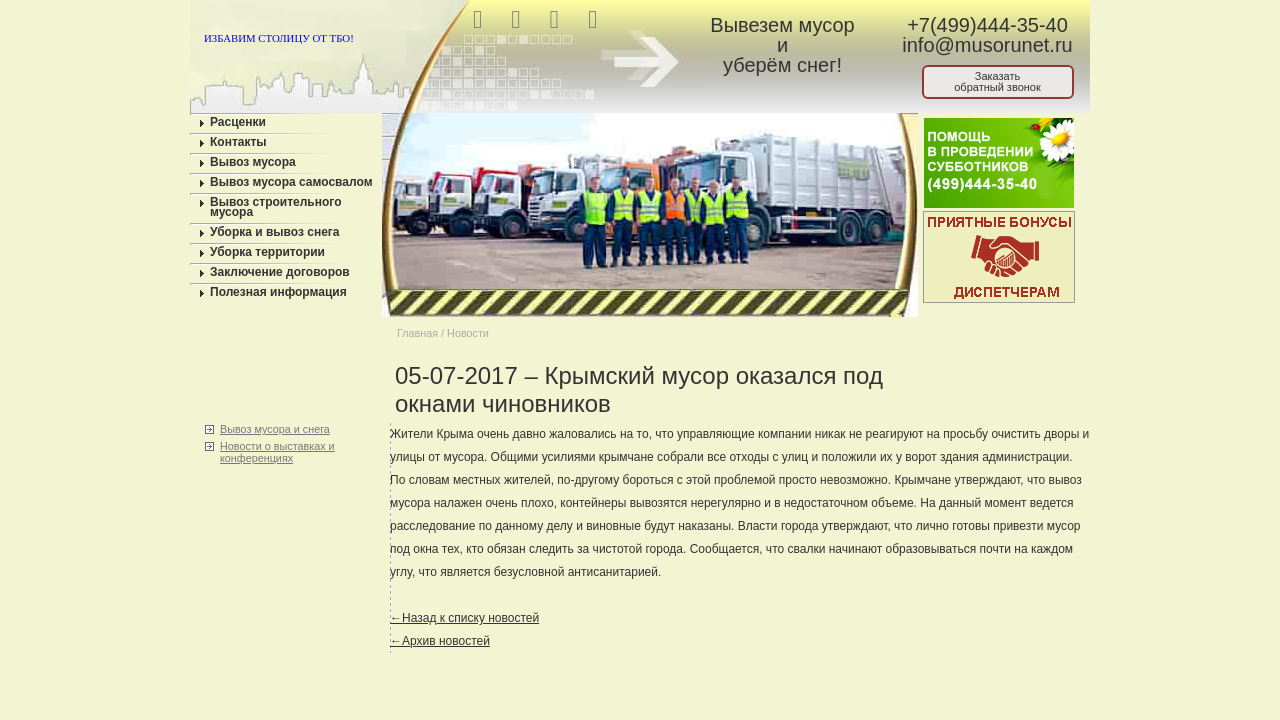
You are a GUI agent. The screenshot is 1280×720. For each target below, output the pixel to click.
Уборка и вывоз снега (275, 232)
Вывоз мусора (253, 162)
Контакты (238, 142)
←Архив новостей (440, 641)
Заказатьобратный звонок (997, 81)
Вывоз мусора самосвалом (291, 182)
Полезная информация (278, 292)
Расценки (238, 122)
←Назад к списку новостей (464, 618)
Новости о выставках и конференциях (277, 452)
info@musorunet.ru (987, 45)
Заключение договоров (280, 272)
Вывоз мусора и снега (275, 429)
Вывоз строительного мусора (276, 207)
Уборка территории (267, 252)
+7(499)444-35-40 (987, 25)
